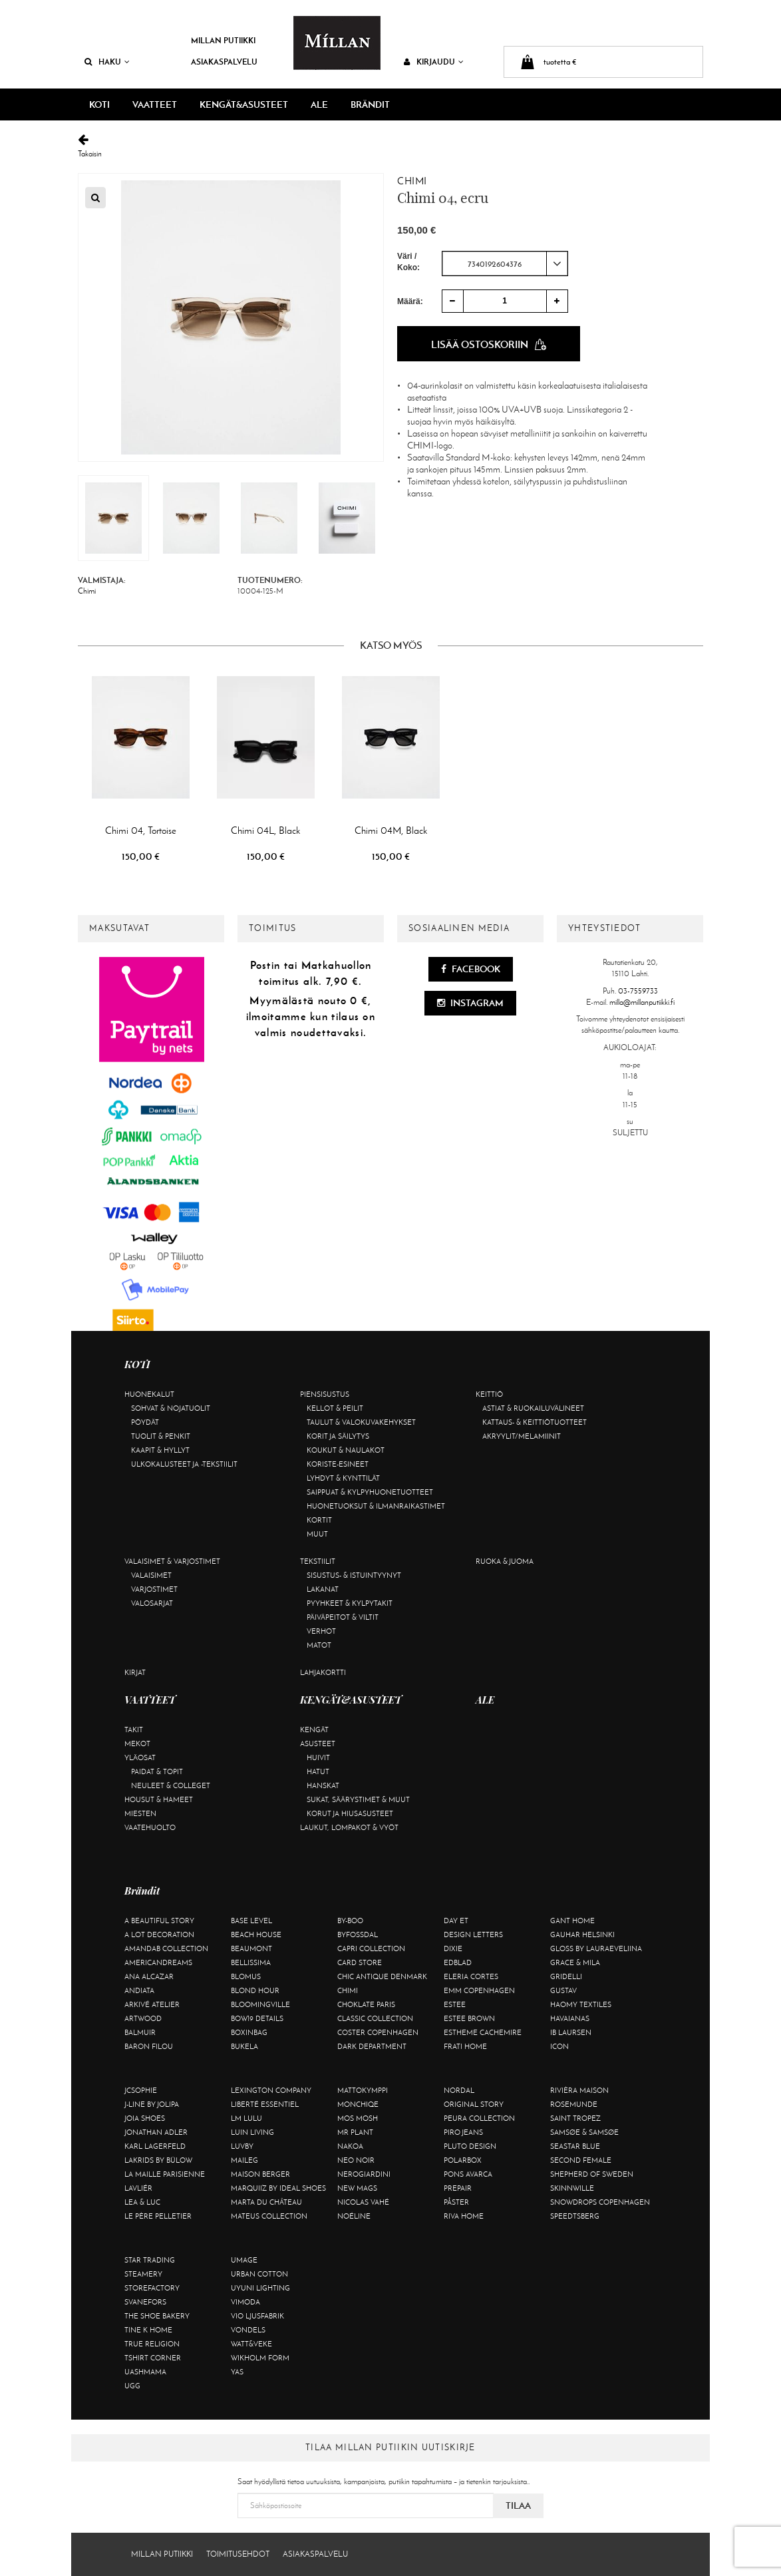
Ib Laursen (570, 2032)
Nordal (459, 2090)
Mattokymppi (362, 2090)
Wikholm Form (260, 2357)
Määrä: (410, 301)
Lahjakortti (323, 1672)
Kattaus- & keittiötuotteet (534, 1422)
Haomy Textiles (580, 2004)
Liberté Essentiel (265, 2104)
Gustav (563, 1990)
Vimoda (245, 2301)
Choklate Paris (366, 2004)
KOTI (99, 104)
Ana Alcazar (149, 1976)
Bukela (244, 2046)
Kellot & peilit (335, 1408)
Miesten (140, 1813)
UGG (132, 2385)
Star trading (149, 2260)
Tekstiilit (317, 1561)
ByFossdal (357, 1934)
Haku (107, 62)
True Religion (152, 2343)
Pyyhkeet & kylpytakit (349, 1603)
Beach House (256, 1934)
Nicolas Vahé (363, 2202)
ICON (559, 2046)
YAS (237, 2371)
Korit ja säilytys (338, 1436)
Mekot (137, 1743)
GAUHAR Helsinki (582, 1934)
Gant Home (572, 1920)
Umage (244, 2260)
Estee (455, 2004)
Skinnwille (572, 2188)
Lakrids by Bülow (158, 2160)
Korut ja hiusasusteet (350, 1813)
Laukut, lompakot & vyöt (349, 1827)
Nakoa (350, 2146)
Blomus (246, 1976)
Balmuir (140, 2032)
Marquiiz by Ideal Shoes (278, 2188)
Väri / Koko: (408, 262)
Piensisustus (324, 1394)
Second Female (580, 2160)
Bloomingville (260, 2004)
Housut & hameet (158, 1799)
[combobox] (504, 264)
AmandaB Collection (166, 1948)
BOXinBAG (249, 2032)
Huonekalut (149, 1394)
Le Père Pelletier (158, 2216)
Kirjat (135, 1672)
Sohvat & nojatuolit (170, 1408)
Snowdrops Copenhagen (600, 2202)
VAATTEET (154, 104)
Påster (456, 2202)
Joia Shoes (144, 2118)
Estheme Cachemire (483, 2032)
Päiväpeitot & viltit (343, 1617)
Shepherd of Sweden (591, 2174)
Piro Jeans (463, 2132)
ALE (319, 104)
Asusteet (317, 1743)
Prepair (458, 2188)
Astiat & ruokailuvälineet (533, 1408)
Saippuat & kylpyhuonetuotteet (370, 1492)
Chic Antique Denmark (382, 1976)
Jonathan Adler (156, 2132)
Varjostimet (154, 1589)
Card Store (359, 1962)
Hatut (318, 1771)
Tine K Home (148, 2329)
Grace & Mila (575, 1962)
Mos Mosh (357, 2118)
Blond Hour (255, 1990)
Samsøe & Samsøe (584, 2132)
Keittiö (489, 1394)
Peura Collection (479, 2118)
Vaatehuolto (150, 1827)
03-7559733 (638, 991)
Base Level (251, 1920)
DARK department (371, 2046)
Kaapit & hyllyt (160, 1450)
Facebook (470, 969)
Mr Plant (355, 2132)
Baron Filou (148, 2046)
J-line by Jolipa (151, 2104)
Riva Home (464, 2216)
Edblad (458, 1962)
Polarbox (463, 2160)
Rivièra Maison (579, 2090)
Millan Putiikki (223, 40)
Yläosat (140, 1757)
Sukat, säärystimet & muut (358, 1799)
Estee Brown (469, 2018)
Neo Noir (356, 2160)
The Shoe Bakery (157, 2315)
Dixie (453, 1948)
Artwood (143, 2018)
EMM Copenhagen (479, 1990)
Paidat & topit (157, 1771)
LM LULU (246, 2118)
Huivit (318, 1757)
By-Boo (350, 1920)
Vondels (248, 2329)
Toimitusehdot (237, 2554)
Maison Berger (260, 2174)
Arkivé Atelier (152, 2004)
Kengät (314, 1729)
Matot (319, 1645)
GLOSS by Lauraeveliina (596, 1948)
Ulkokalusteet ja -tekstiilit (184, 1464)
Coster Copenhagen (377, 2032)
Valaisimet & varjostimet (172, 1561)
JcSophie (140, 2090)
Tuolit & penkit (160, 1436)
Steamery (143, 2274)
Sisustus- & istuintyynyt (354, 1575)
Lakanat (323, 1589)
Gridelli (566, 1976)
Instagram (470, 1003)
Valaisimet (151, 1575)
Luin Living (252, 2132)
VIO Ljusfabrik (257, 2315)
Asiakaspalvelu (224, 62)
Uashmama (145, 2371)
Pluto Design (470, 2146)
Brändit (370, 104)
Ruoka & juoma (505, 1561)
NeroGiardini (363, 2174)
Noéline (354, 2216)
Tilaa (518, 2505)
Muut (317, 1534)
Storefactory (152, 2288)
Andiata (139, 1990)
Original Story (474, 2104)
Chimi (412, 181)
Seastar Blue (575, 2146)
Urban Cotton (259, 2274)
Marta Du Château (266, 2202)
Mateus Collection (269, 2216)
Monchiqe (358, 2104)
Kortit (319, 1520)
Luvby (242, 2146)
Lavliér (138, 2188)
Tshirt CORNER (152, 2357)
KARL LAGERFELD (155, 2146)
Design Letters (473, 1934)
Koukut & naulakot (346, 1450)
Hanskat (323, 1785)
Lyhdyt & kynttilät (343, 1478)
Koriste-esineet (338, 1464)
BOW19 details (257, 2018)
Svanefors (145, 2301)
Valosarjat (152, 1603)
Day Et (456, 1920)
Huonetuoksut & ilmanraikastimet (376, 1506)
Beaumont (251, 1948)
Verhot (321, 1631)
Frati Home (465, 2046)
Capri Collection (371, 1948)
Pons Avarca (468, 2174)
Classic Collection (375, 2018)
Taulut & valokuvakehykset (361, 1422)
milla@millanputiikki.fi (642, 1002)
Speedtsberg (574, 2216)
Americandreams (158, 1962)
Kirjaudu (434, 62)
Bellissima (251, 1962)
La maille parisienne (164, 2174)
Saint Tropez (575, 2118)
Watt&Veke (251, 2343)
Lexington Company (271, 2090)
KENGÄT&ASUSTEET (244, 104)
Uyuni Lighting (260, 2288)
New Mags (357, 2188)
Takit (133, 1729)
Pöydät (145, 1422)
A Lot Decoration (159, 1934)
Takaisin (390, 146)
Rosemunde (573, 2104)
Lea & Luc (142, 2202)
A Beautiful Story (159, 1920)
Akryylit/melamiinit (521, 1436)
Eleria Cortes (471, 1976)
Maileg (244, 2160)
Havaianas (569, 2018)
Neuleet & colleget (170, 1785)
